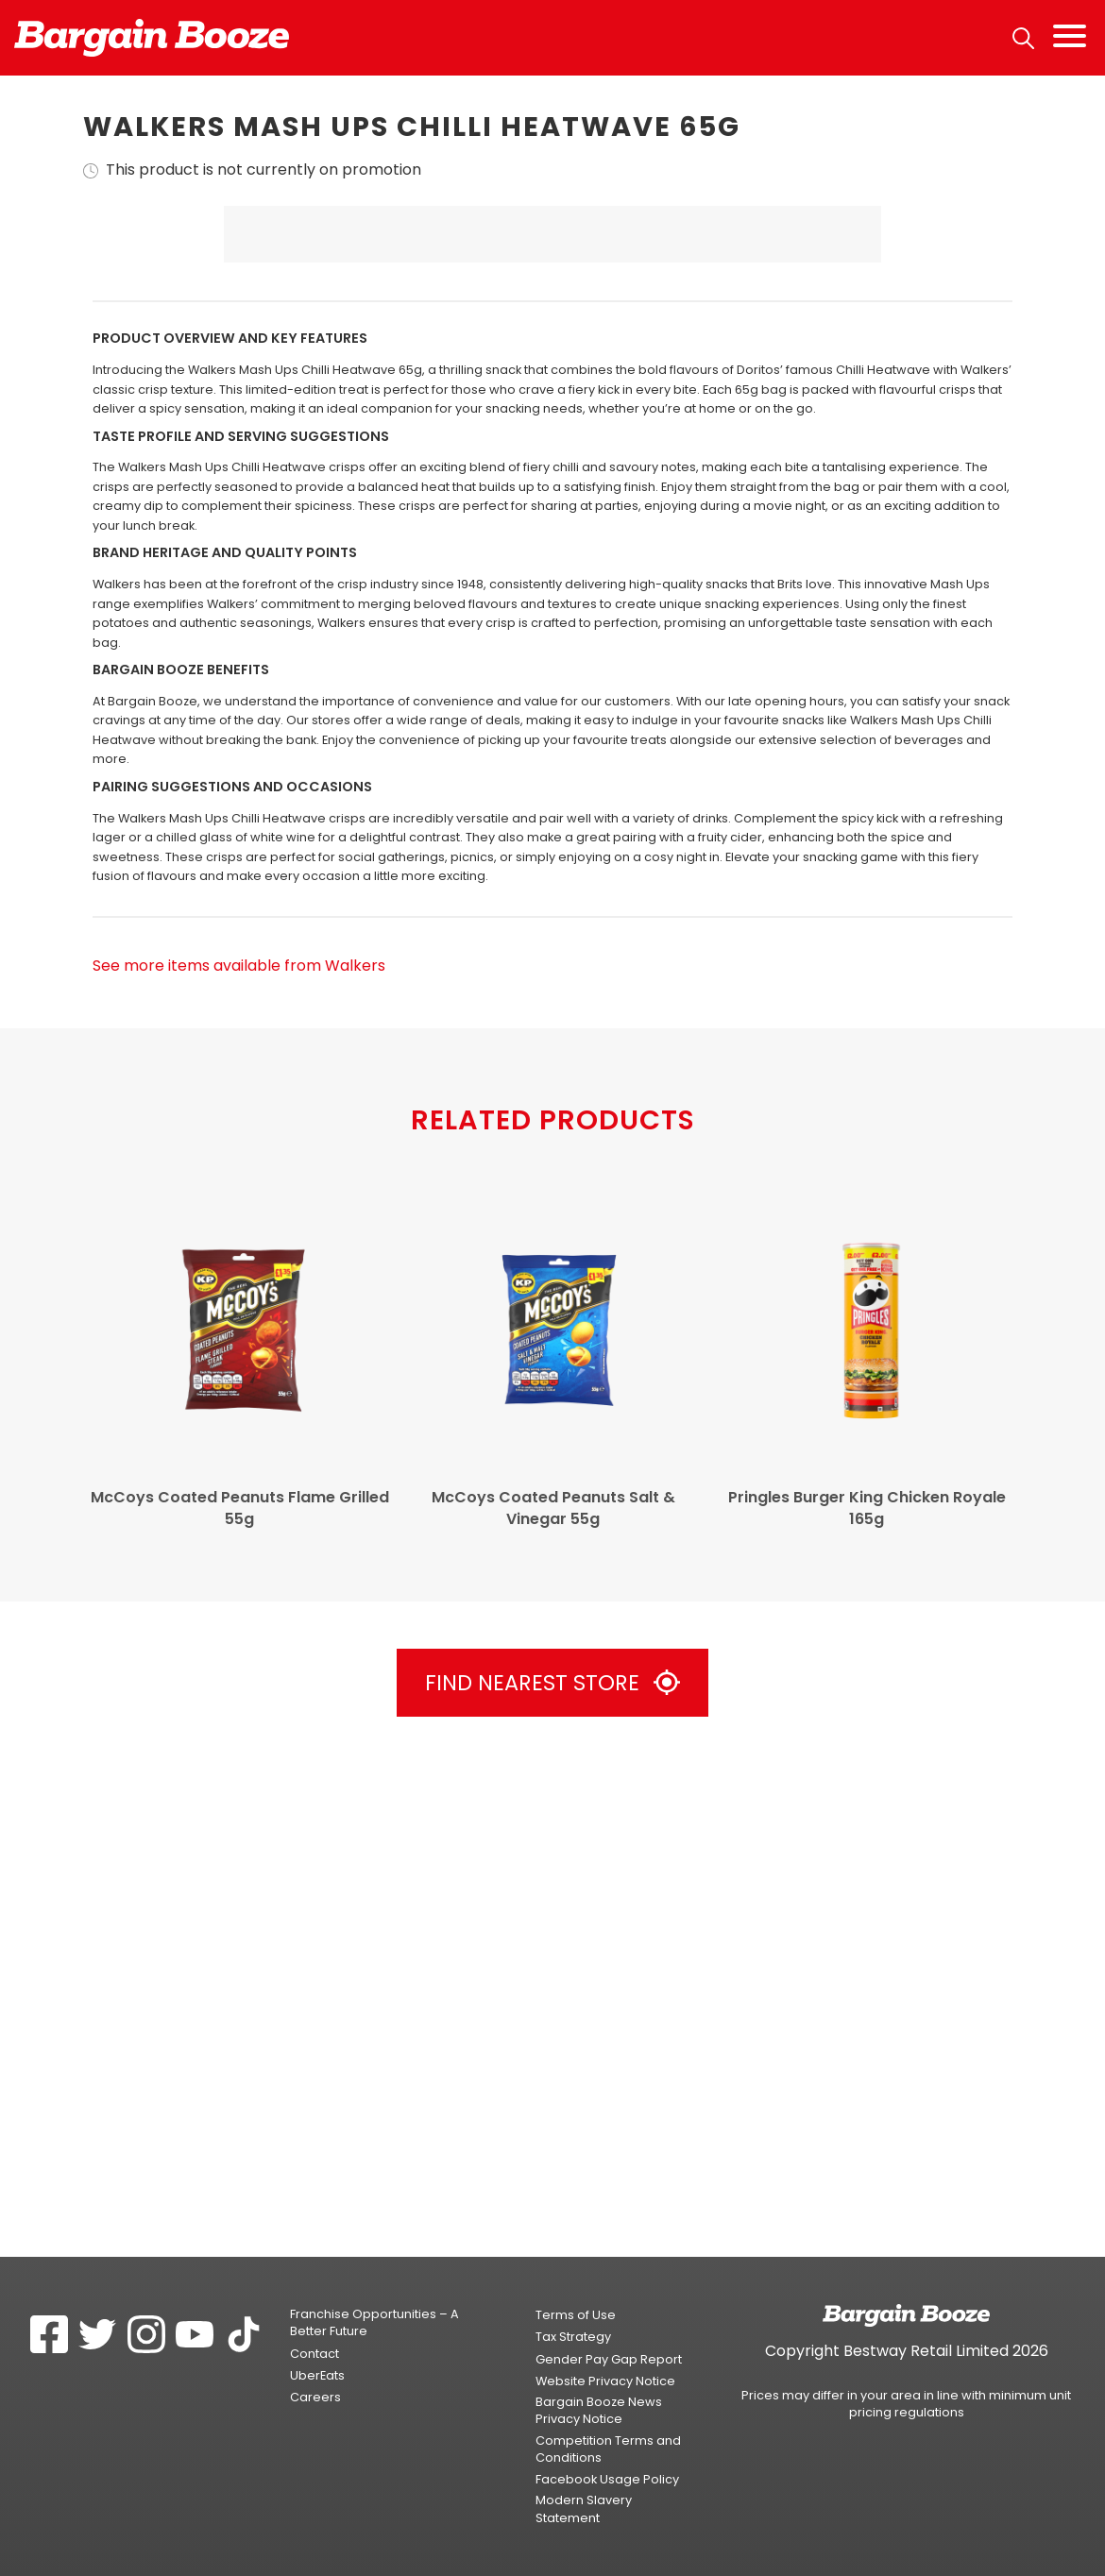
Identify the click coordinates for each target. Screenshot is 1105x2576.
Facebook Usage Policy (607, 2479)
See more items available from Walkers (239, 1459)
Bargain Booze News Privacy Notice (599, 2410)
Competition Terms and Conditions (608, 2449)
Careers (315, 2397)
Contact (314, 2354)
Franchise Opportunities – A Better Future (374, 2322)
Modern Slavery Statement (584, 2509)
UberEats (317, 2375)
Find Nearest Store (552, 2176)
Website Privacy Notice (605, 2381)
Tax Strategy (573, 2337)
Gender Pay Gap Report (609, 2359)
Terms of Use (576, 2315)
